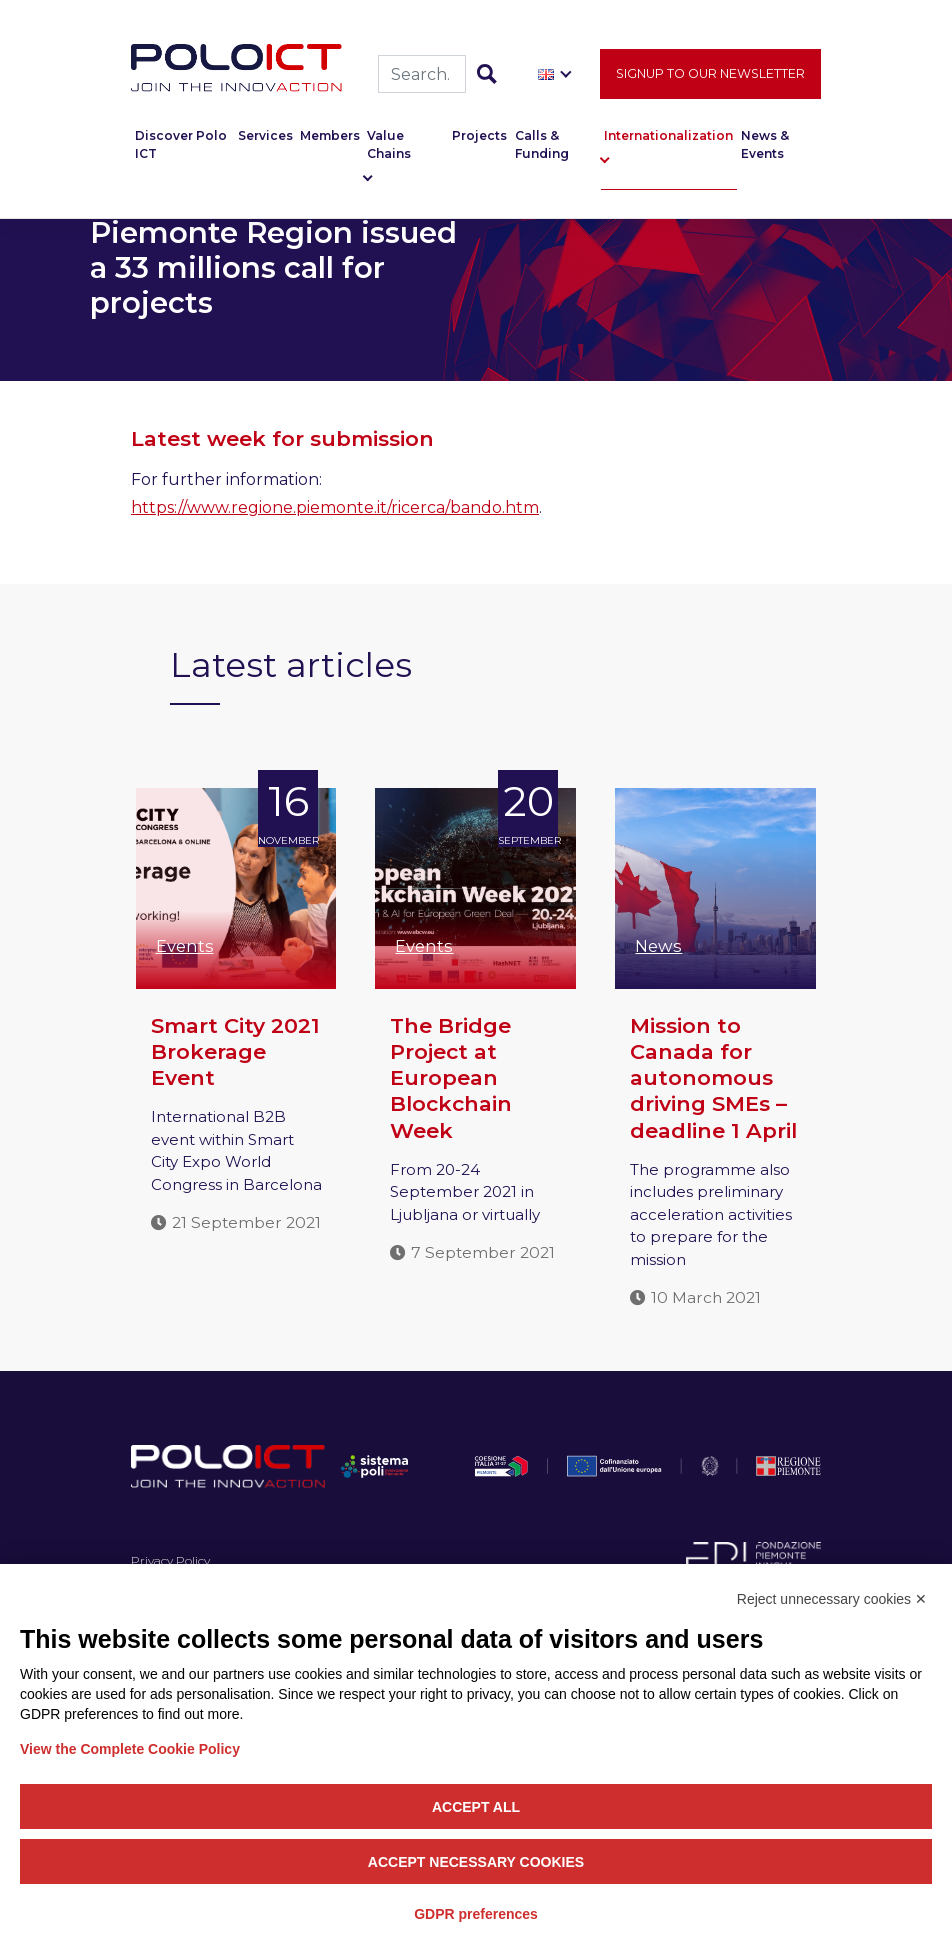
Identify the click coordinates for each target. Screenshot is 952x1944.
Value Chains (389, 148)
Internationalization (668, 139)
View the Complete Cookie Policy (130, 1749)
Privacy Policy (170, 1560)
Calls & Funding (542, 148)
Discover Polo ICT (181, 148)
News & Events (765, 148)
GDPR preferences (476, 1914)
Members (330, 139)
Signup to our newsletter (710, 76)
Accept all (476, 1807)
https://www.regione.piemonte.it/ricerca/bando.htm (335, 507)
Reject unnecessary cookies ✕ (832, 1599)
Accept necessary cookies (476, 1862)
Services (265, 139)
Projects (479, 139)
